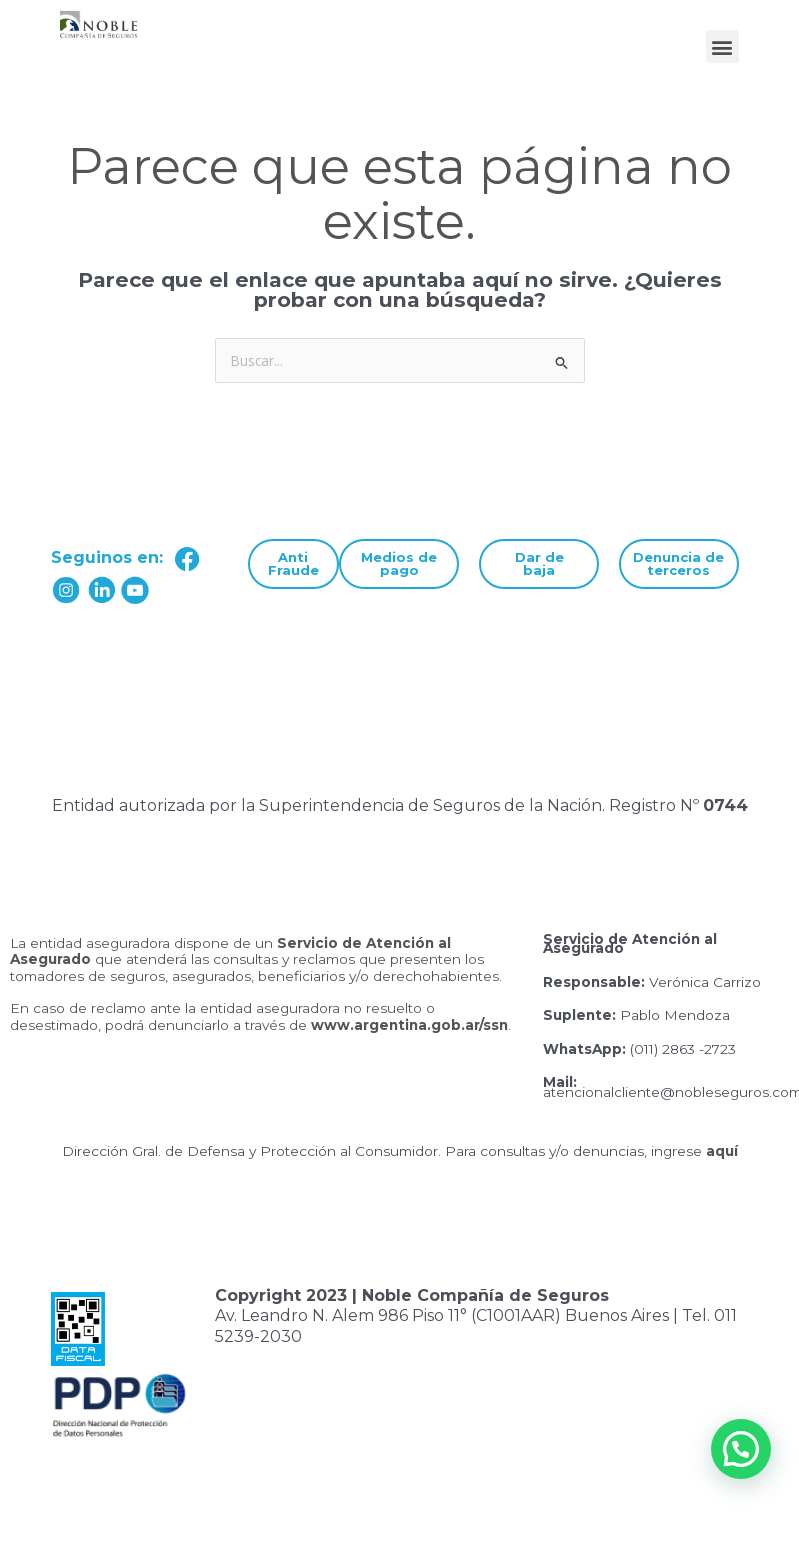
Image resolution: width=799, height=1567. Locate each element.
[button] (722, 46)
